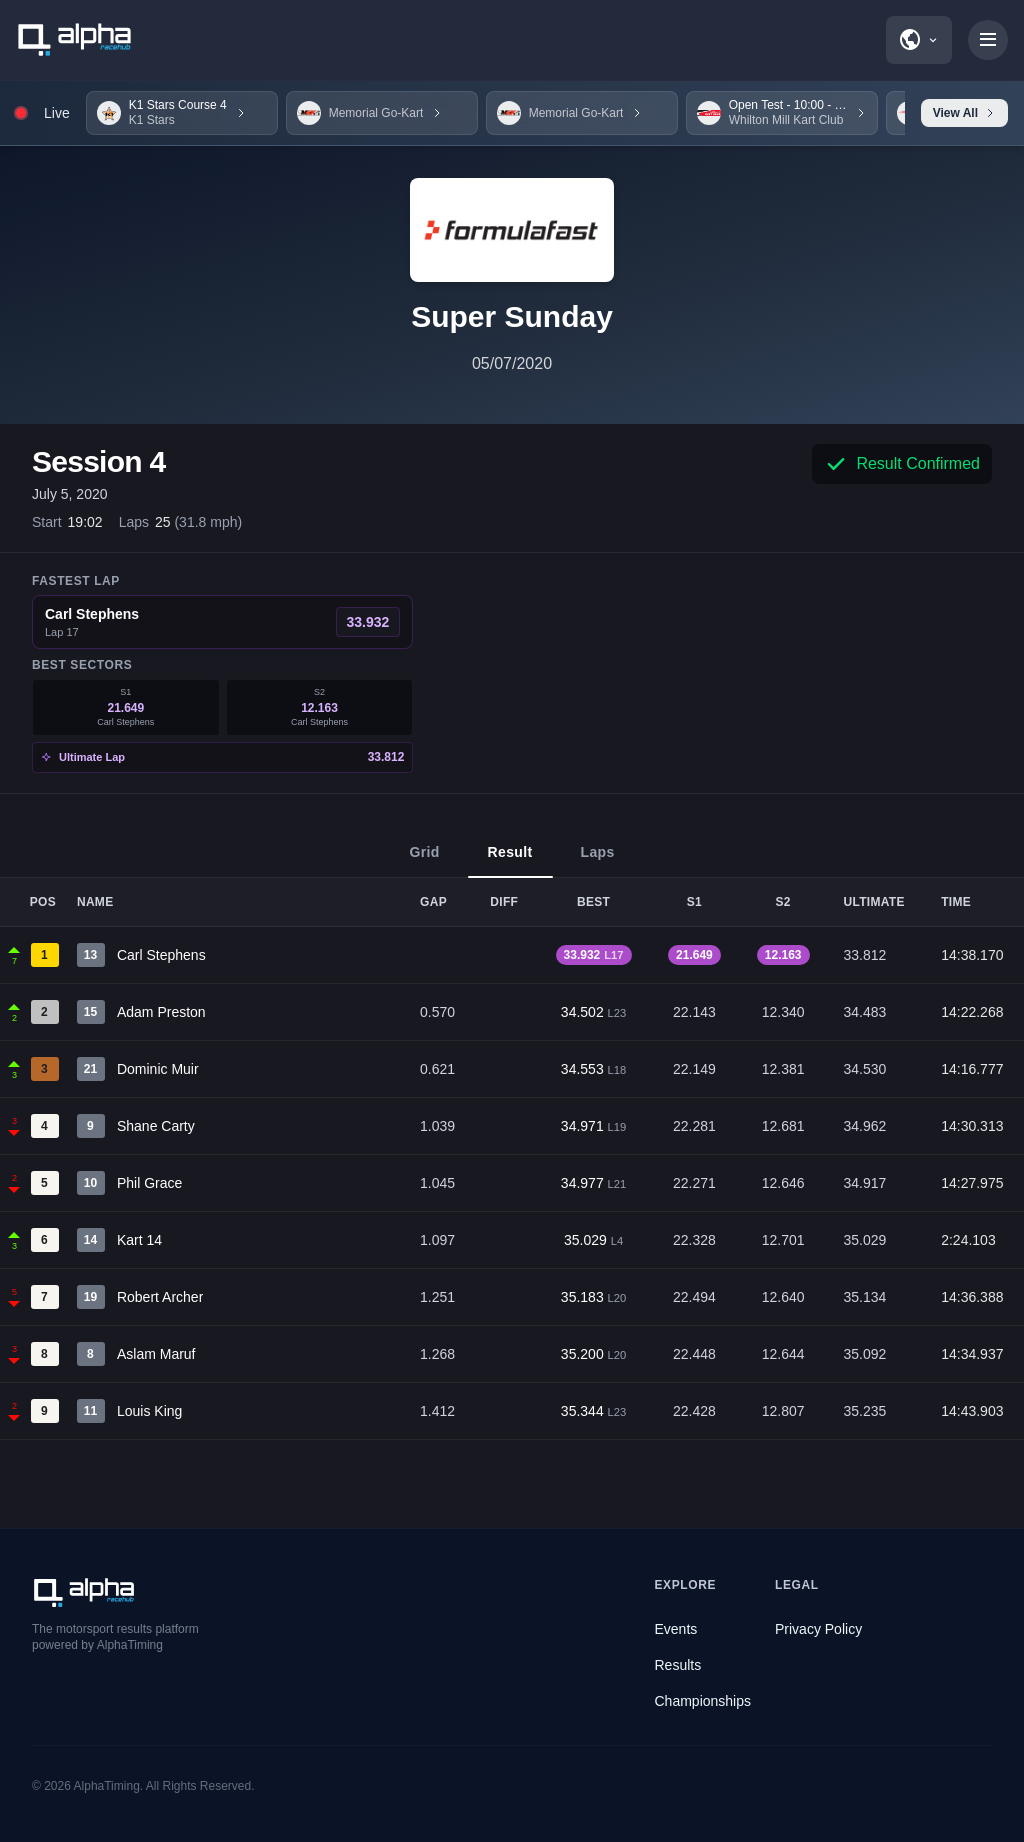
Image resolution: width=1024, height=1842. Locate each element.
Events (676, 1629)
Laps (598, 861)
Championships (703, 1701)
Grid (424, 861)
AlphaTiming (107, 1786)
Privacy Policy (818, 1629)
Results (678, 1665)
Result (510, 861)
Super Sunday (512, 316)
